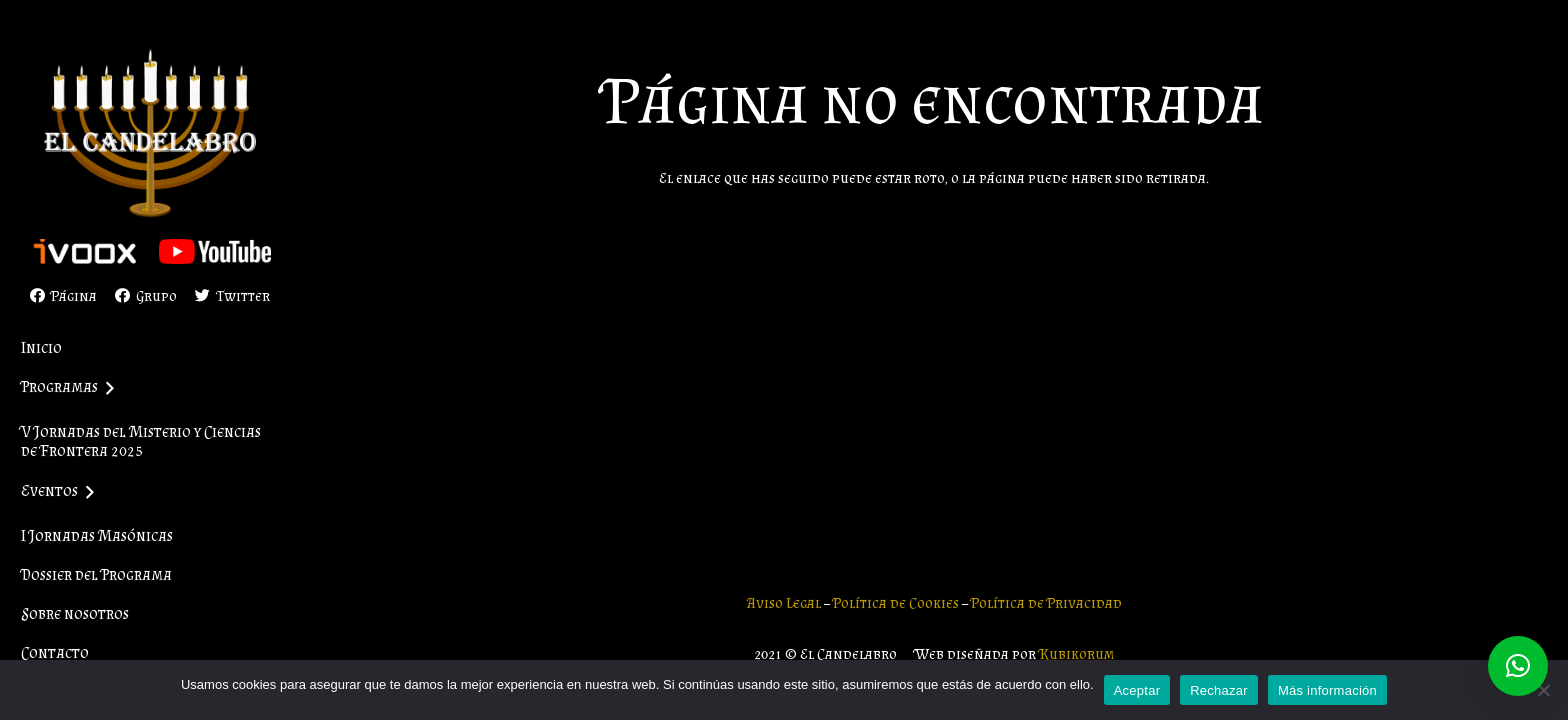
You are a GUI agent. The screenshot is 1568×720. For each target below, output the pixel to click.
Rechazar (1219, 690)
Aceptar (1137, 690)
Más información (1327, 690)
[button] (1518, 666)
